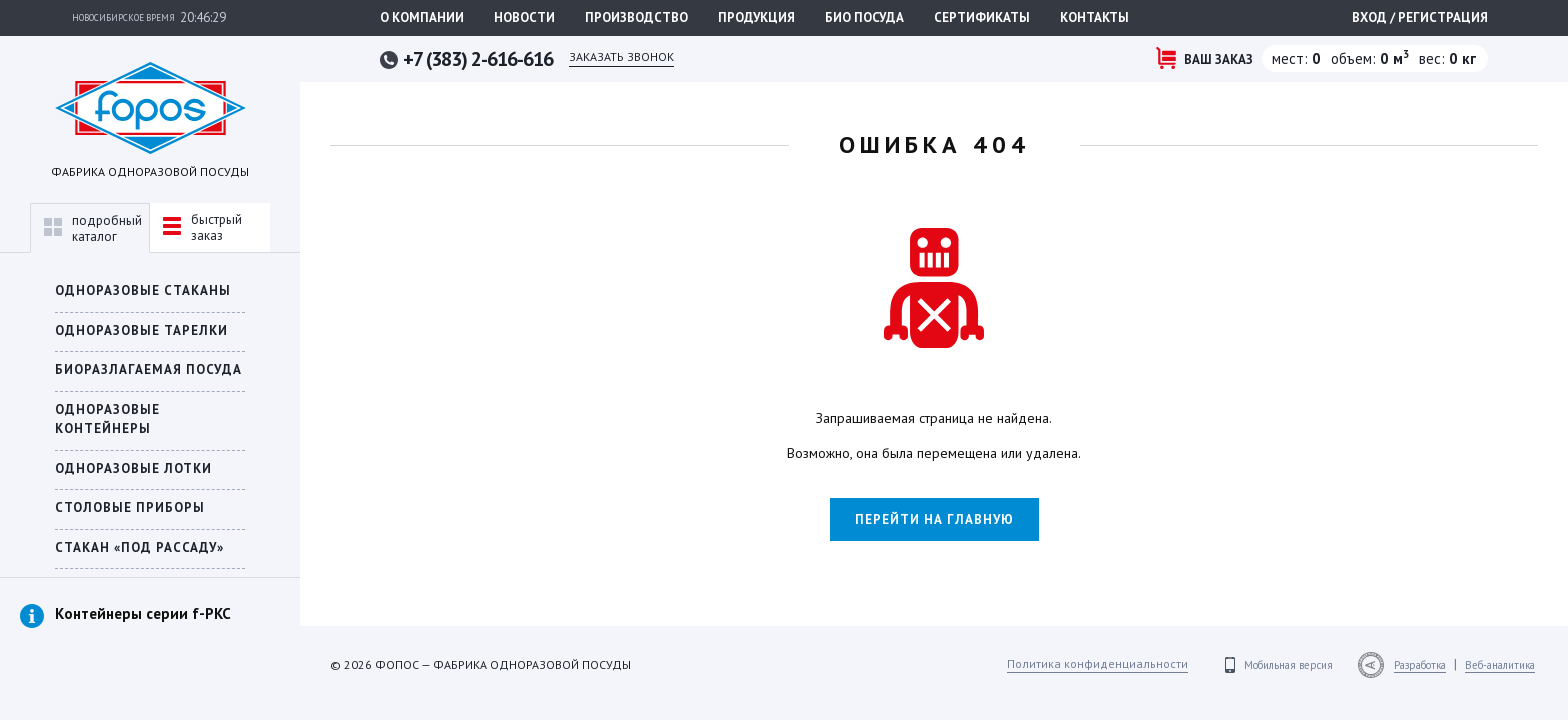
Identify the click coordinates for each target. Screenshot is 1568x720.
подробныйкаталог (93, 228)
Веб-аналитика (1500, 665)
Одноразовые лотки (133, 468)
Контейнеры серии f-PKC (143, 613)
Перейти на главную (934, 519)
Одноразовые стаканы (143, 290)
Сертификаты (982, 17)
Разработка (1420, 665)
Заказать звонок (621, 56)
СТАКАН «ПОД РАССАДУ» (139, 547)
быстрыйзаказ (202, 227)
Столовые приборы (130, 507)
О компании (422, 17)
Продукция (756, 17)
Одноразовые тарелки (141, 330)
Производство (636, 17)
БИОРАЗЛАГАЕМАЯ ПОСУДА (148, 369)
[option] (150, 634)
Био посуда (864, 17)
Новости (524, 17)
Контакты (1094, 17)
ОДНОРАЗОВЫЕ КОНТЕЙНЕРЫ (107, 419)
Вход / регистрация (1420, 17)
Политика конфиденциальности (1097, 663)
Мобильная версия (1288, 665)
